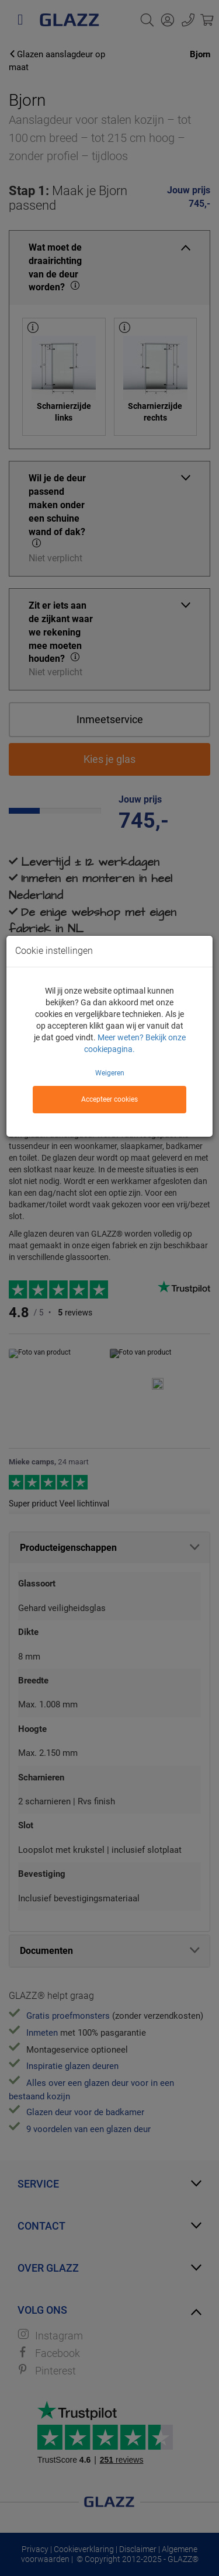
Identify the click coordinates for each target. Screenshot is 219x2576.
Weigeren (109, 1073)
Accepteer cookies (109, 1099)
